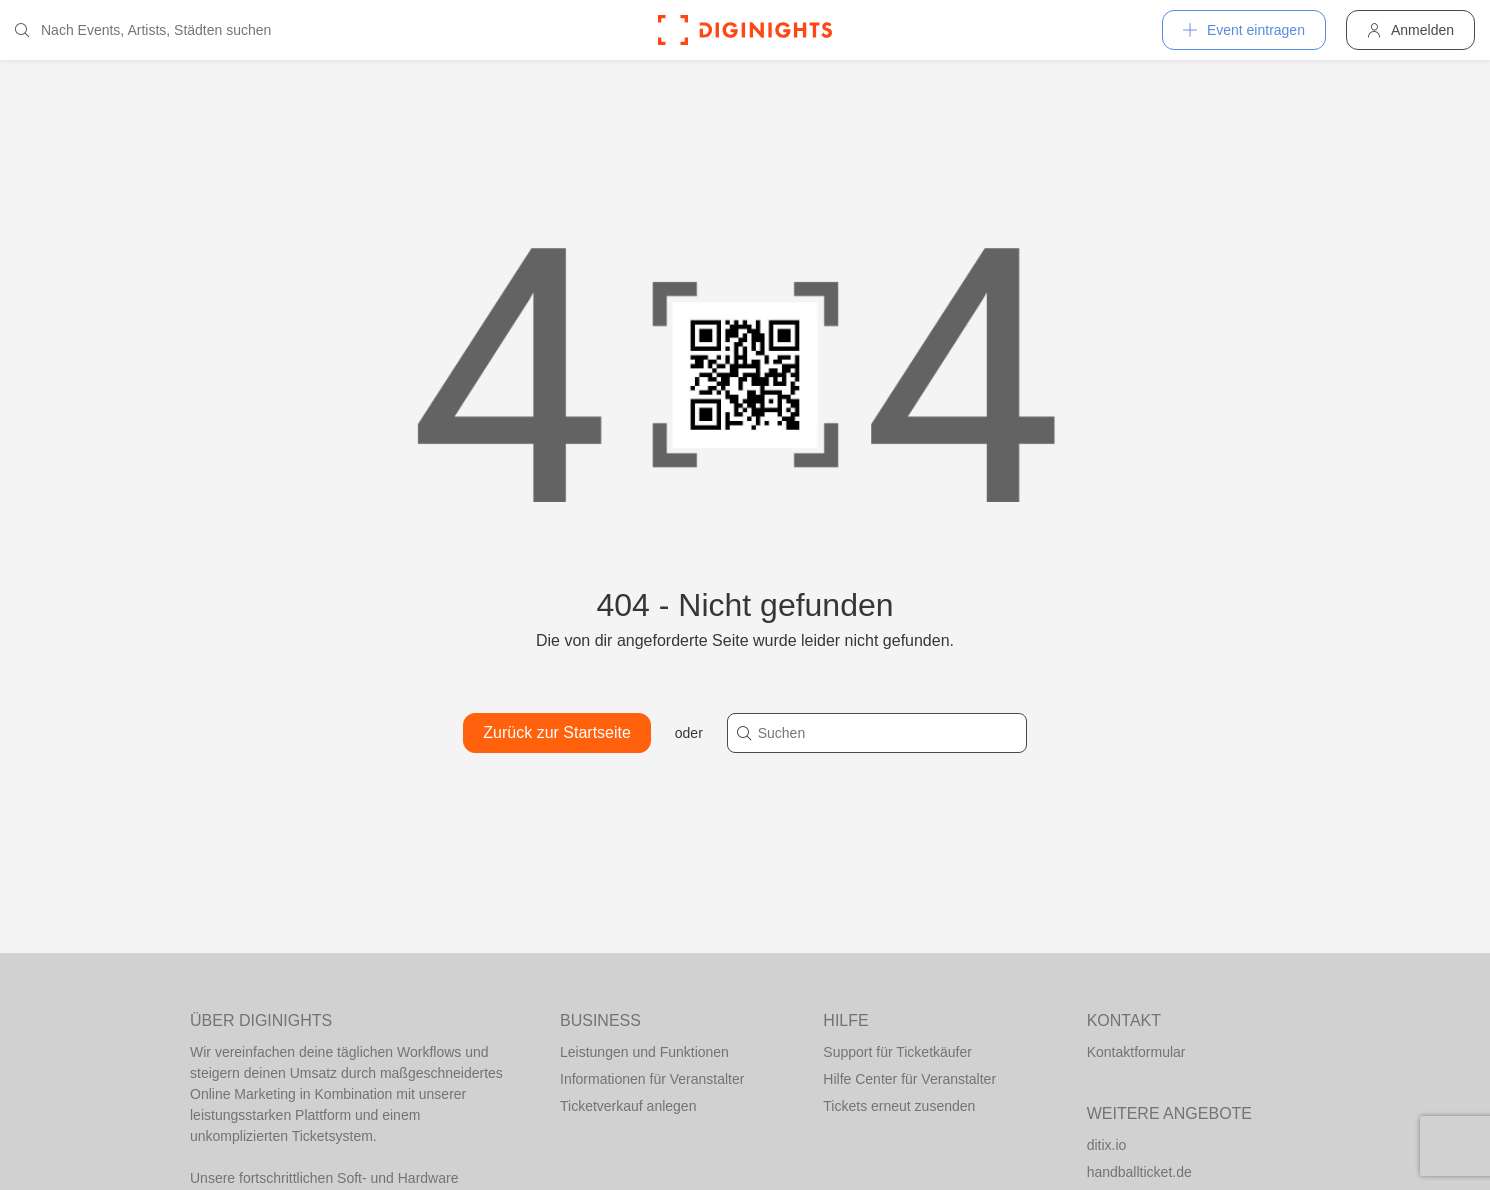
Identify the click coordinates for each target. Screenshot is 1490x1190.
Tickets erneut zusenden (899, 1106)
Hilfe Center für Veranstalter (909, 1079)
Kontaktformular (1136, 1052)
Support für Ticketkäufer (897, 1052)
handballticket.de (1139, 1172)
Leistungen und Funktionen (644, 1052)
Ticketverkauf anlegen (628, 1106)
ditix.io (1107, 1145)
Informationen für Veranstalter (652, 1079)
